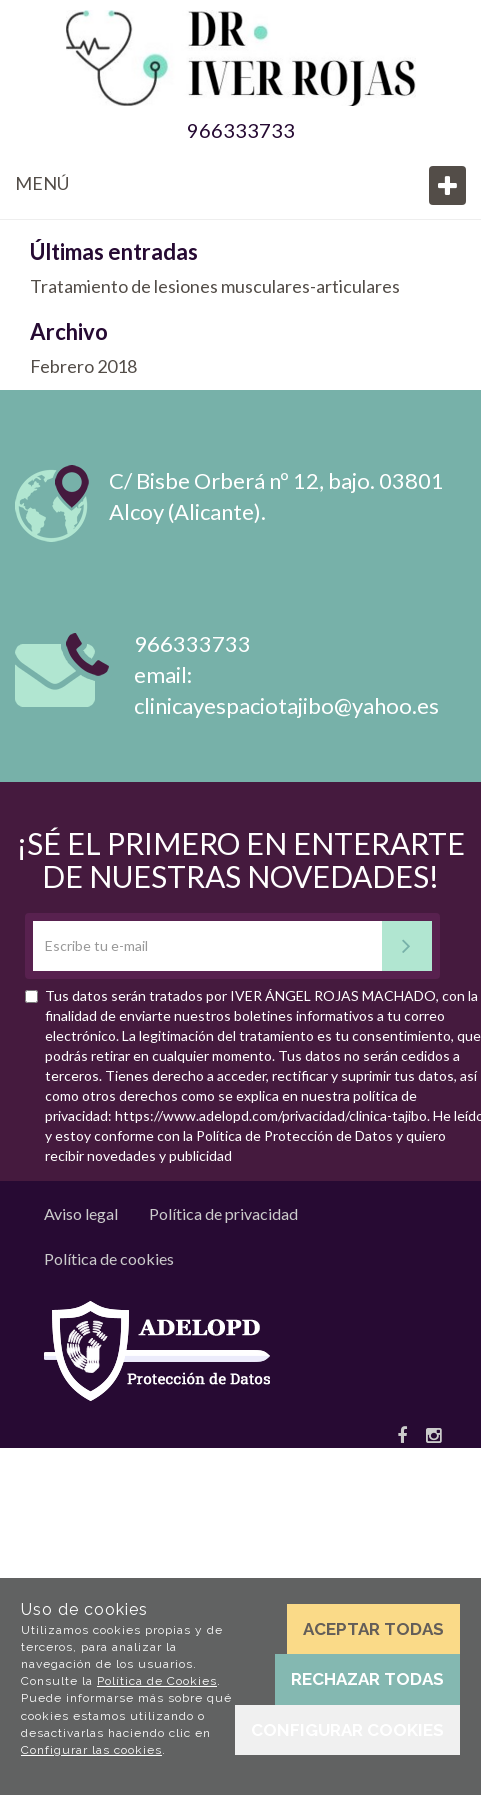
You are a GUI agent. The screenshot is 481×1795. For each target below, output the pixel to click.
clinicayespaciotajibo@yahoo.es (286, 705)
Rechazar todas (367, 1679)
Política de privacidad (223, 1213)
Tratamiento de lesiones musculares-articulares (215, 286)
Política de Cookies (157, 1681)
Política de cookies (109, 1258)
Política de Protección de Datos (294, 1135)
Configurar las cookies (91, 1750)
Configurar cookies (347, 1730)
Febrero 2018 (83, 366)
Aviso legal (81, 1213)
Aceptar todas (373, 1629)
